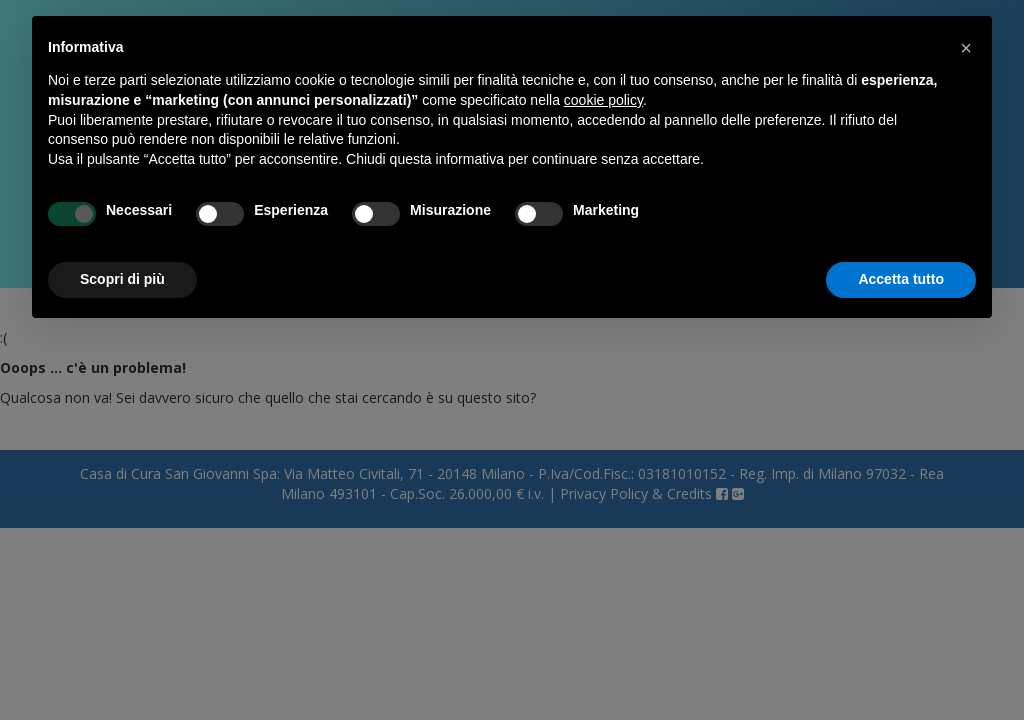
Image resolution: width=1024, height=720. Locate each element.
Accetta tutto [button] (901, 279)
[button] (966, 48)
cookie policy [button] (603, 100)
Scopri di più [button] (122, 279)
